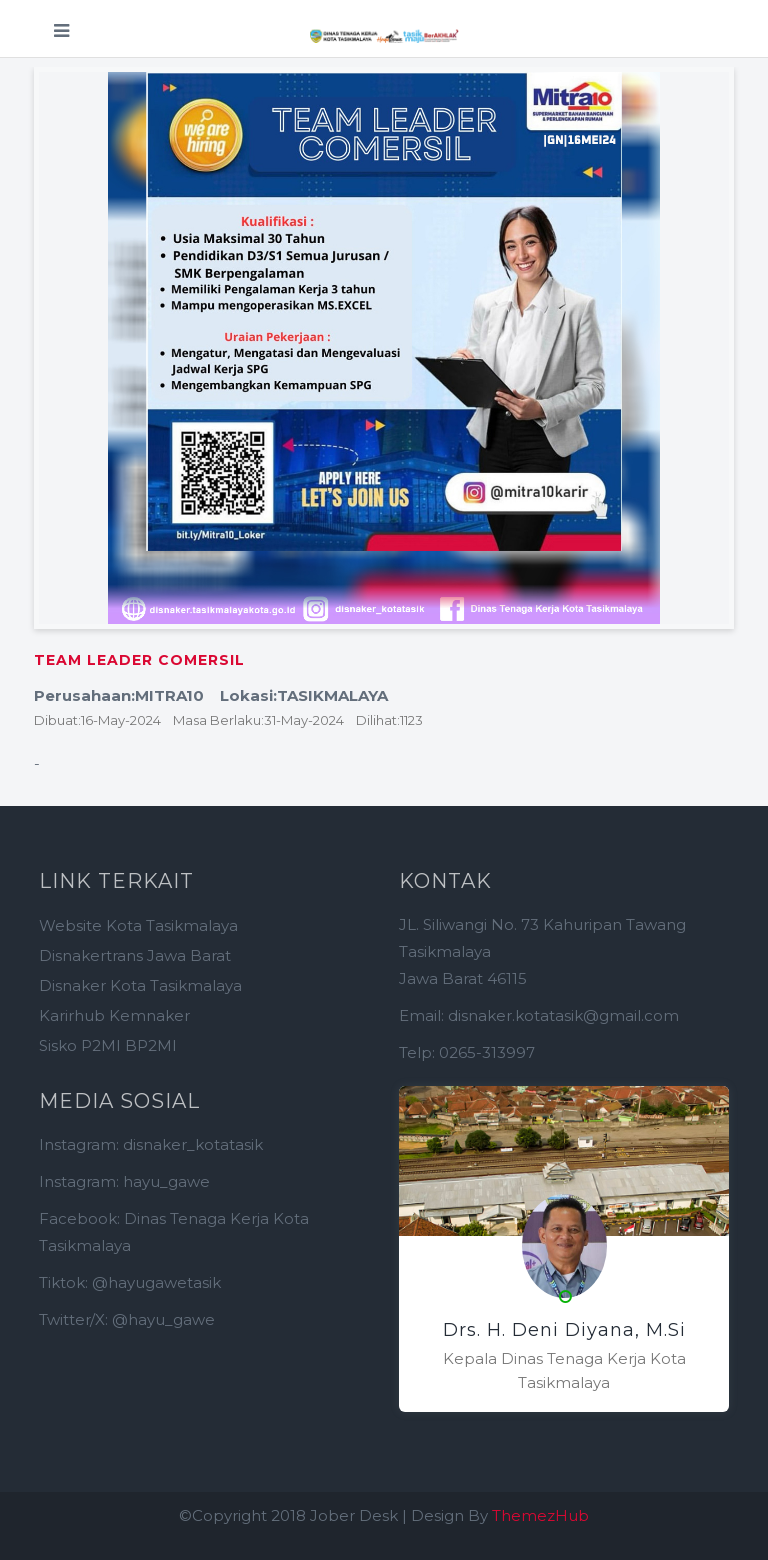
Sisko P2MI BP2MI (108, 1045)
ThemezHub (540, 1515)
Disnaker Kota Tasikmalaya (140, 985)
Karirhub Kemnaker (114, 1015)
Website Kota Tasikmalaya (138, 925)
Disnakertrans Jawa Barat (135, 955)
